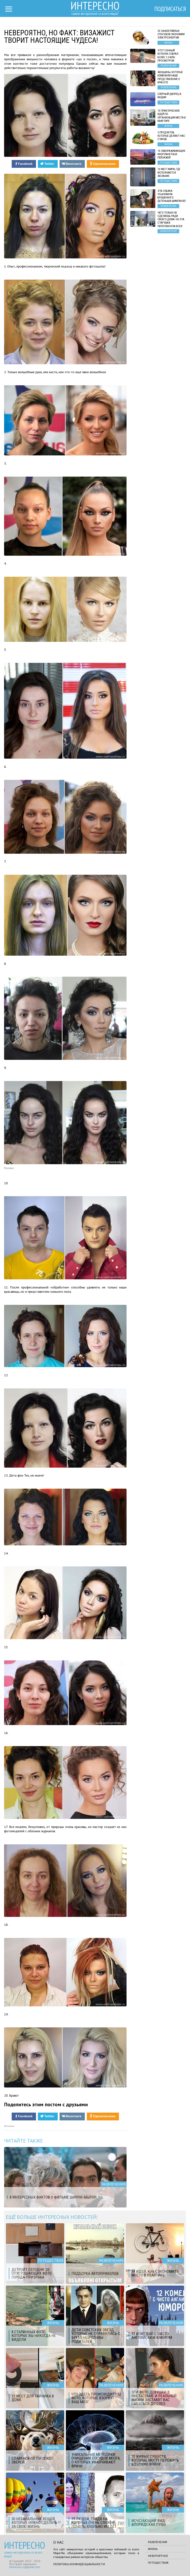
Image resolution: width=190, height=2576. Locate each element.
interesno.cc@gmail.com (24, 2567)
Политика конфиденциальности (79, 2564)
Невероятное (158, 2555)
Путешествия (158, 2562)
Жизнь (153, 2548)
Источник (9, 2126)
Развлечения (157, 2541)
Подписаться (170, 9)
